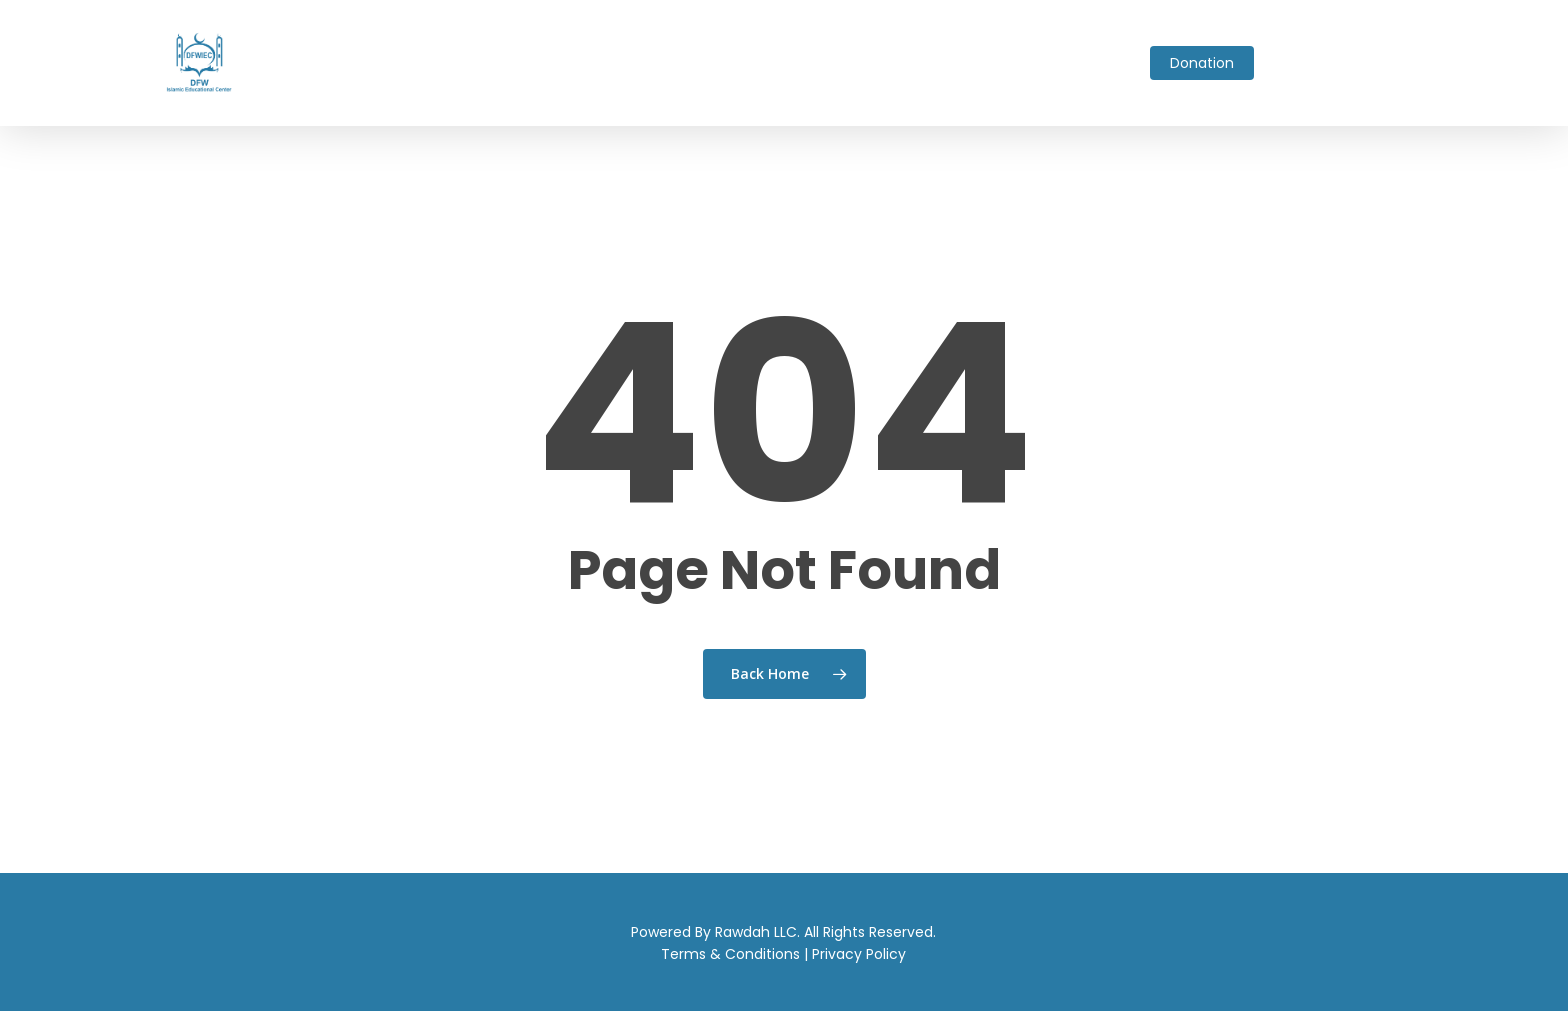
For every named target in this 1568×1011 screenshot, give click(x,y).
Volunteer (941, 63)
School (612, 63)
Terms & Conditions (730, 954)
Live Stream (850, 63)
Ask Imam (538, 63)
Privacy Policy (859, 954)
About (393, 63)
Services (459, 63)
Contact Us (1094, 63)
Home (335, 63)
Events (675, 63)
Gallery (1015, 63)
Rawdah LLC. (757, 932)
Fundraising (753, 63)
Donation (1202, 63)
